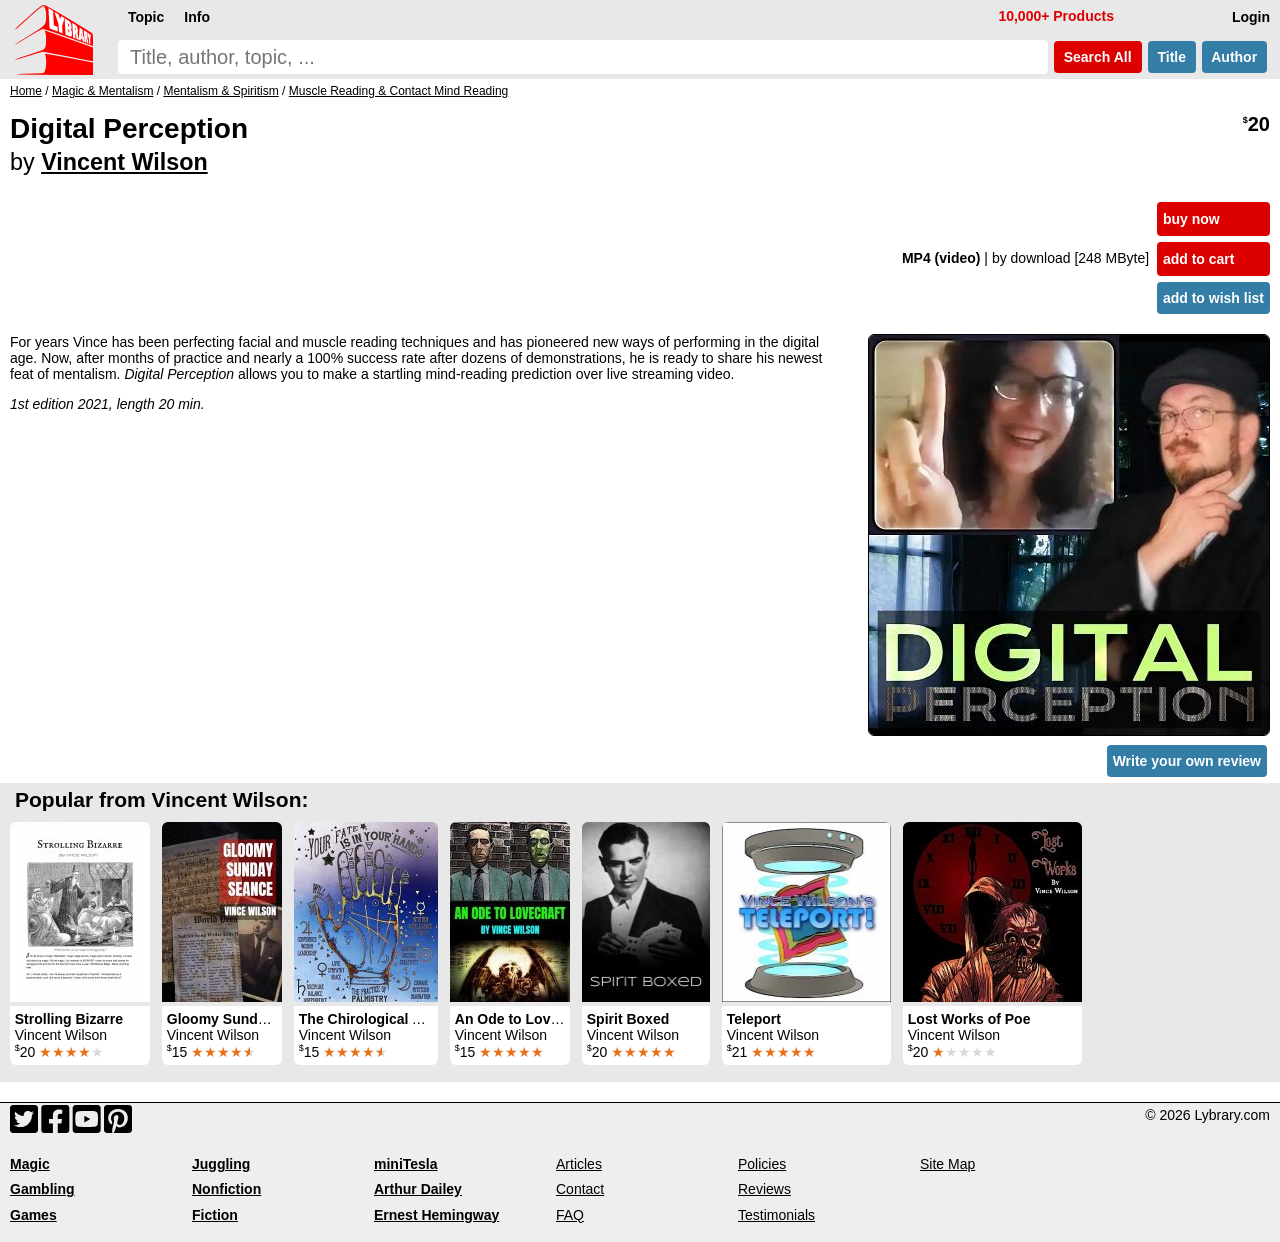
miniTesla (406, 1164)
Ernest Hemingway (436, 1215)
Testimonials (776, 1215)
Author (1234, 57)
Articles (579, 1164)
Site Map (947, 1164)
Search (1098, 57)
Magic (30, 1164)
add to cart (1199, 259)
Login (1251, 17)
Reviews (764, 1189)
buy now (1191, 219)
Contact (580, 1189)
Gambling (42, 1189)
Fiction (215, 1215)
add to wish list (1213, 298)
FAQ (570, 1215)
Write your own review (1187, 761)
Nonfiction (226, 1189)
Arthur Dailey (418, 1189)
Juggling (221, 1164)
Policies (762, 1164)
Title (1172, 57)
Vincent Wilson (124, 162)
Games (33, 1215)
